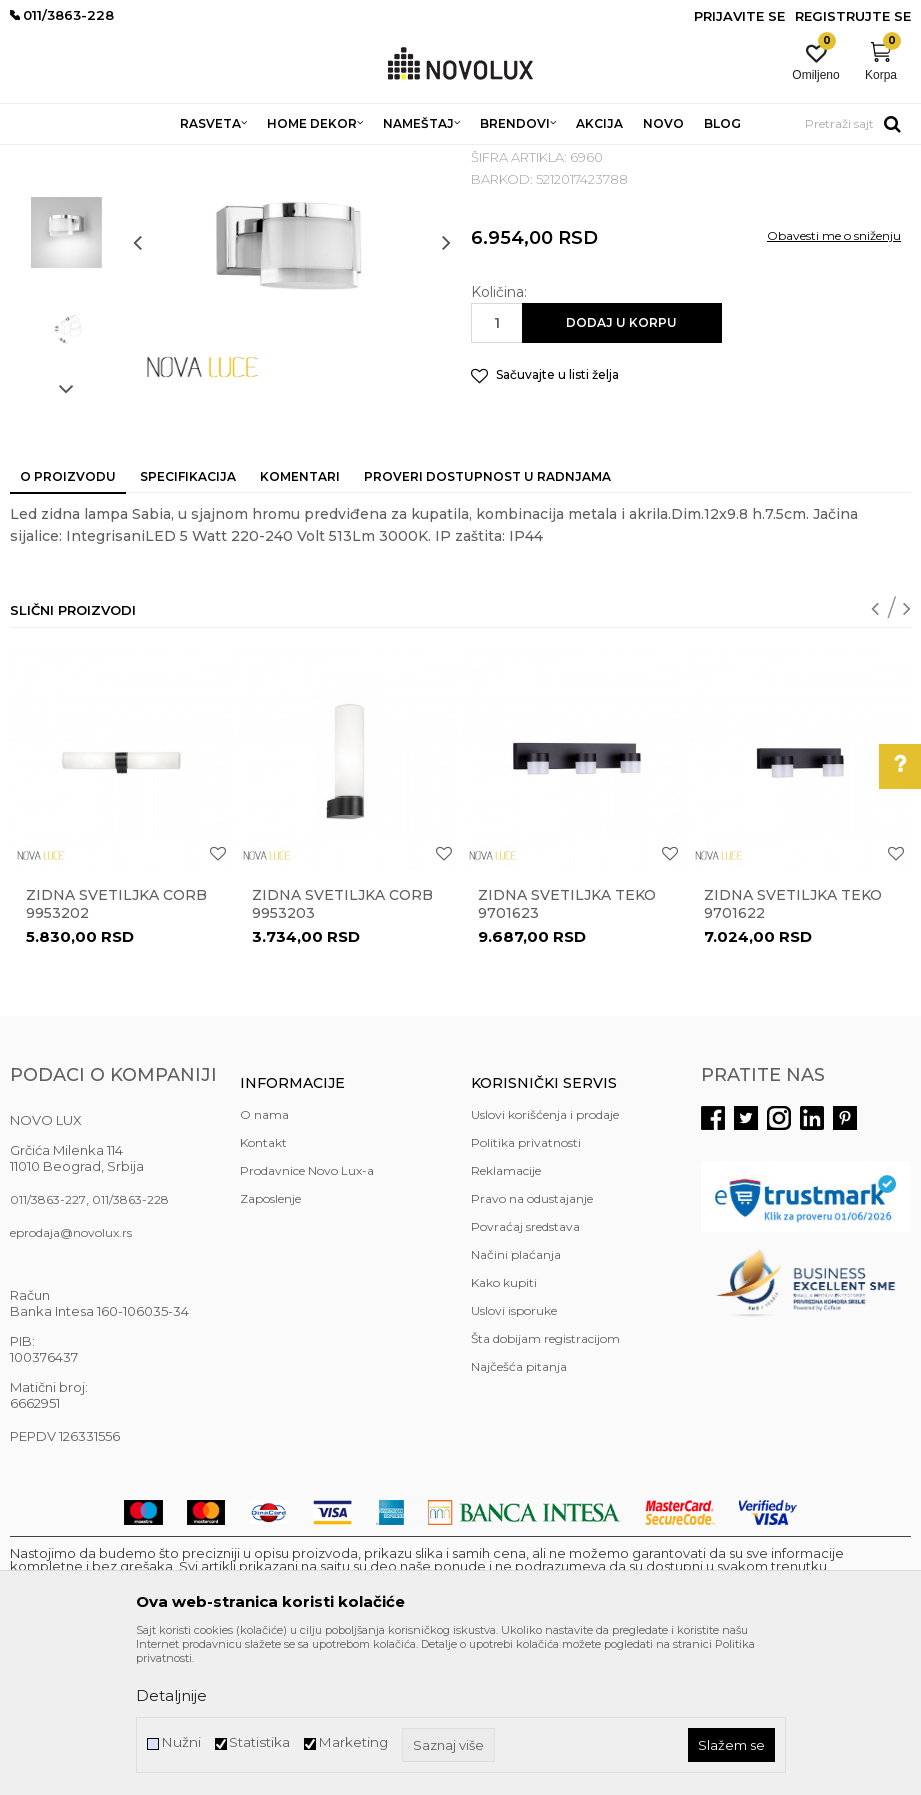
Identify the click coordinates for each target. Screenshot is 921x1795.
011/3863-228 (130, 1344)
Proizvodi (117, 157)
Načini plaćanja (516, 1399)
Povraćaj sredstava (525, 1371)
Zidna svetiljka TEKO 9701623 (567, 1049)
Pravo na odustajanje (532, 1343)
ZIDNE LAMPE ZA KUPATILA (413, 157)
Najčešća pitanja (519, 1511)
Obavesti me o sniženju (834, 380)
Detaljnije (171, 1695)
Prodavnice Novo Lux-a (307, 1315)
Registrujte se (853, 16)
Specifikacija (188, 621)
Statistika (259, 1742)
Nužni (181, 1742)
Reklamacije (506, 1315)
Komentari (300, 621)
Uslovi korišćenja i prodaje (545, 1259)
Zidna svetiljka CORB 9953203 (342, 1049)
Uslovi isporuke (514, 1455)
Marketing (353, 1742)
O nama (264, 1259)
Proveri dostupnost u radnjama (487, 621)
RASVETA (187, 157)
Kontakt (263, 1287)
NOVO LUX (43, 157)
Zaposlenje (270, 1343)
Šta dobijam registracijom (545, 1483)
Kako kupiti (504, 1427)
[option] (66, 278)
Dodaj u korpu (621, 467)
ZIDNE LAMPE (272, 157)
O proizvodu (68, 621)
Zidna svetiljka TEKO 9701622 (793, 1049)
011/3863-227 (48, 1344)
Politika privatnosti (526, 1287)
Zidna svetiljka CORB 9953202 (116, 1049)
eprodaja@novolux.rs (71, 1377)
